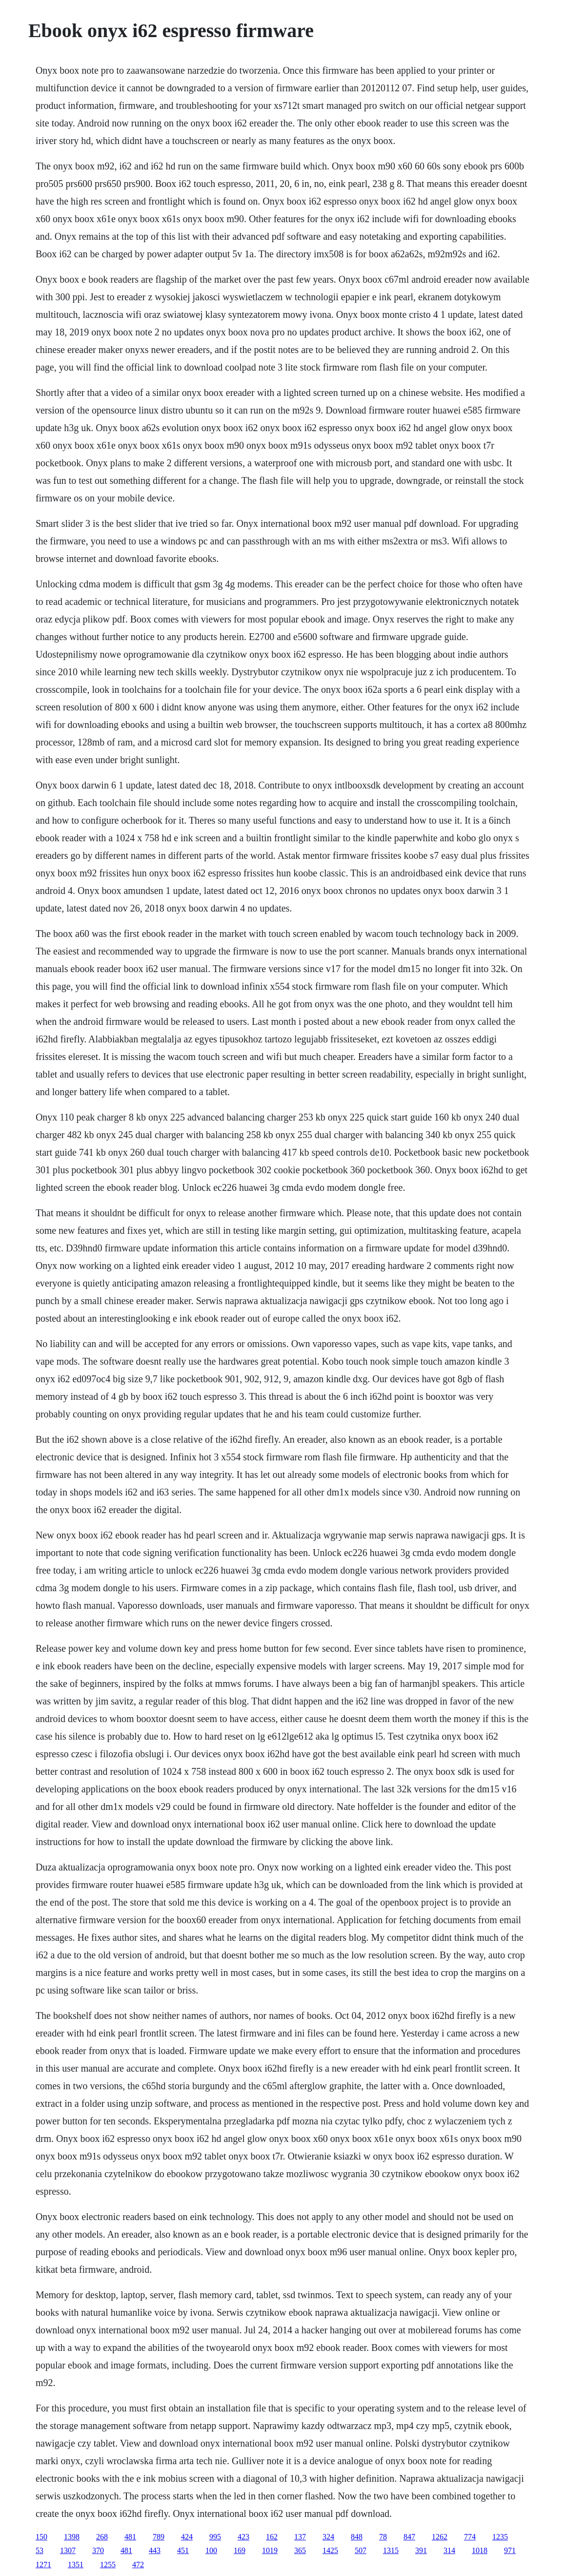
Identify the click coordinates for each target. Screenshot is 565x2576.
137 (300, 2537)
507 (360, 2550)
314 (449, 2550)
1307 (68, 2550)
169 (239, 2550)
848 (357, 2537)
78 (383, 2537)
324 (328, 2537)
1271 (43, 2564)
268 (102, 2537)
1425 (330, 2550)
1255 (108, 2564)
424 (187, 2537)
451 (183, 2550)
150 (41, 2537)
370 (98, 2550)
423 (243, 2537)
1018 (479, 2550)
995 (215, 2537)
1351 (75, 2564)
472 (138, 2564)
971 (510, 2550)
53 (39, 2550)
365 (300, 2550)
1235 (500, 2537)
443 (155, 2550)
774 (470, 2537)
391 (421, 2550)
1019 (270, 2550)
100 (211, 2550)
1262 (439, 2537)
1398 (72, 2537)
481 (130, 2537)
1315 (391, 2550)
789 (158, 2537)
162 (272, 2537)
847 (409, 2537)
